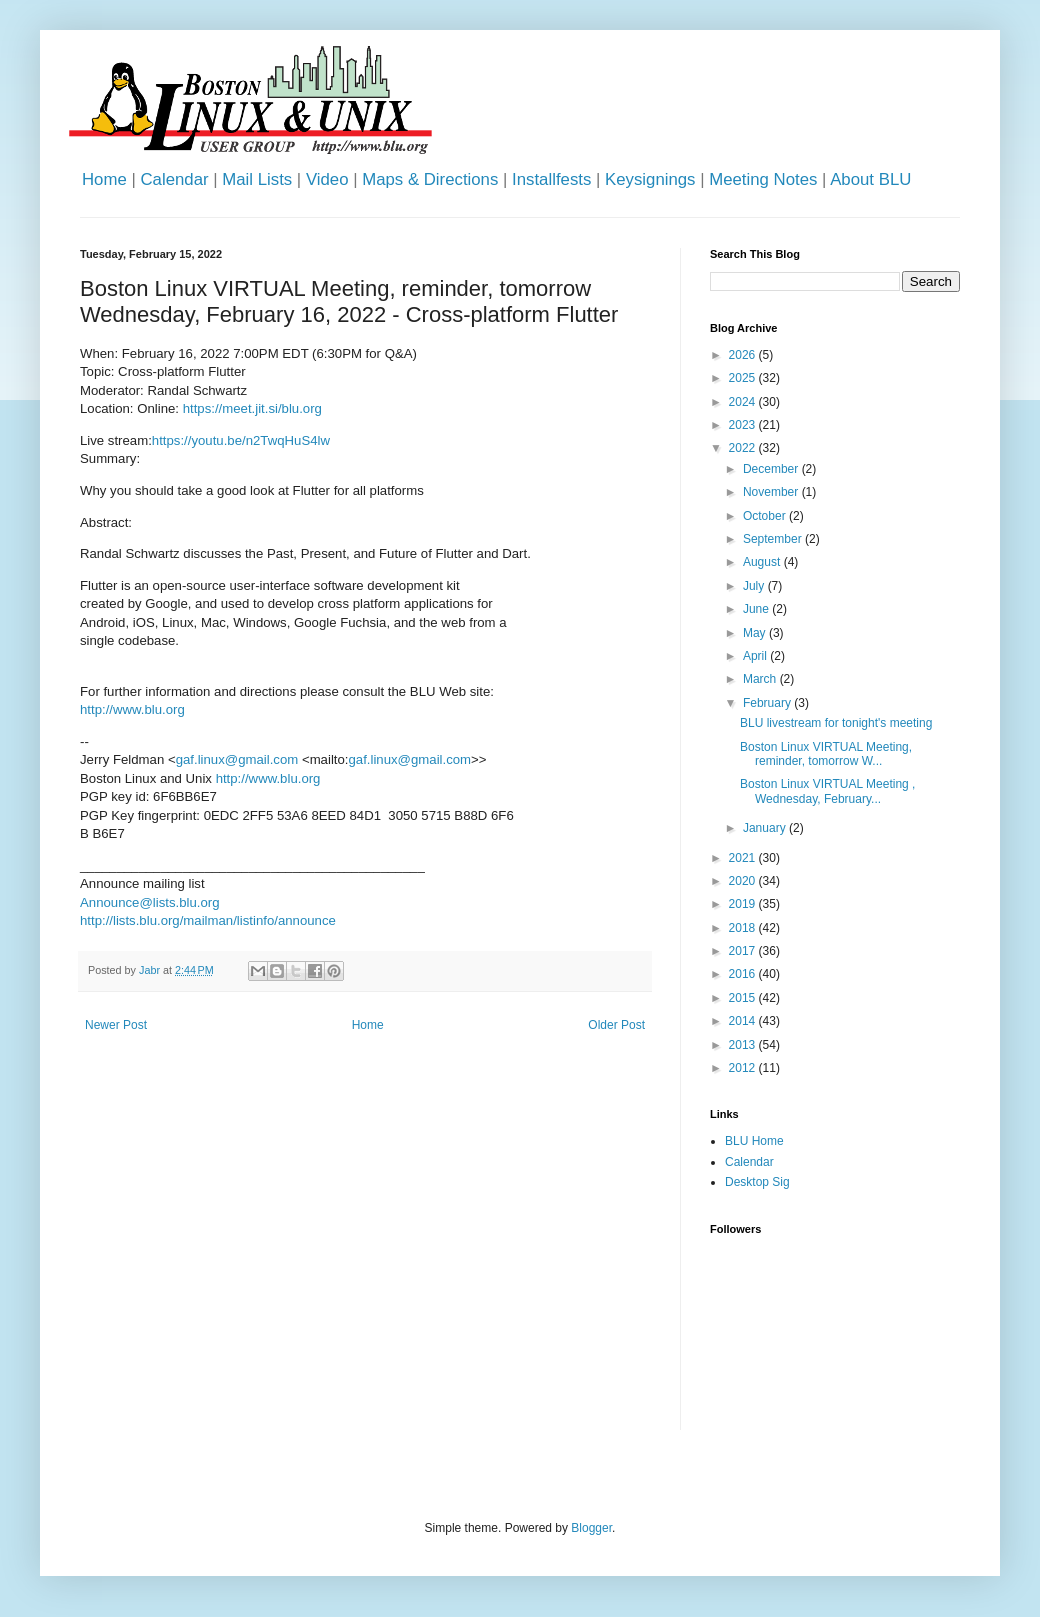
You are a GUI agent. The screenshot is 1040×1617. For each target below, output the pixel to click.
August (763, 562)
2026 (744, 355)
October (766, 516)
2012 (744, 1068)
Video (327, 179)
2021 (744, 858)
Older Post (616, 1025)
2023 (744, 425)
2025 (744, 378)
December (772, 469)
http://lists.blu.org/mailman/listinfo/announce (208, 920)
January (766, 828)
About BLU (870, 179)
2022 (744, 448)
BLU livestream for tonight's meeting (836, 723)
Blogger (591, 1528)
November (772, 492)
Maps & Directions (430, 179)
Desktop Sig (757, 1182)
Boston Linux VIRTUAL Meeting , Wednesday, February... (827, 791)
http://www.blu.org (132, 709)
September (774, 539)
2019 (744, 904)
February (768, 703)
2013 (744, 1045)
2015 (744, 998)
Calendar (174, 179)
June (757, 609)
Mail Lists (257, 179)
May (756, 633)
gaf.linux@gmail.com (237, 759)
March (761, 679)
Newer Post (116, 1025)
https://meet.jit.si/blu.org (252, 408)
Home (104, 179)
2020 (744, 881)
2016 (744, 974)
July (755, 586)
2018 (744, 928)
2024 (744, 402)
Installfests (551, 179)
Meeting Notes (763, 179)
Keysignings (650, 179)
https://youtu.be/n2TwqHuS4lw (241, 440)
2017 (744, 951)
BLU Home (754, 1141)
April (756, 656)
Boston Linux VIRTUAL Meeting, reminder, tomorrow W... (826, 754)
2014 (744, 1021)
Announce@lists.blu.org (149, 902)
